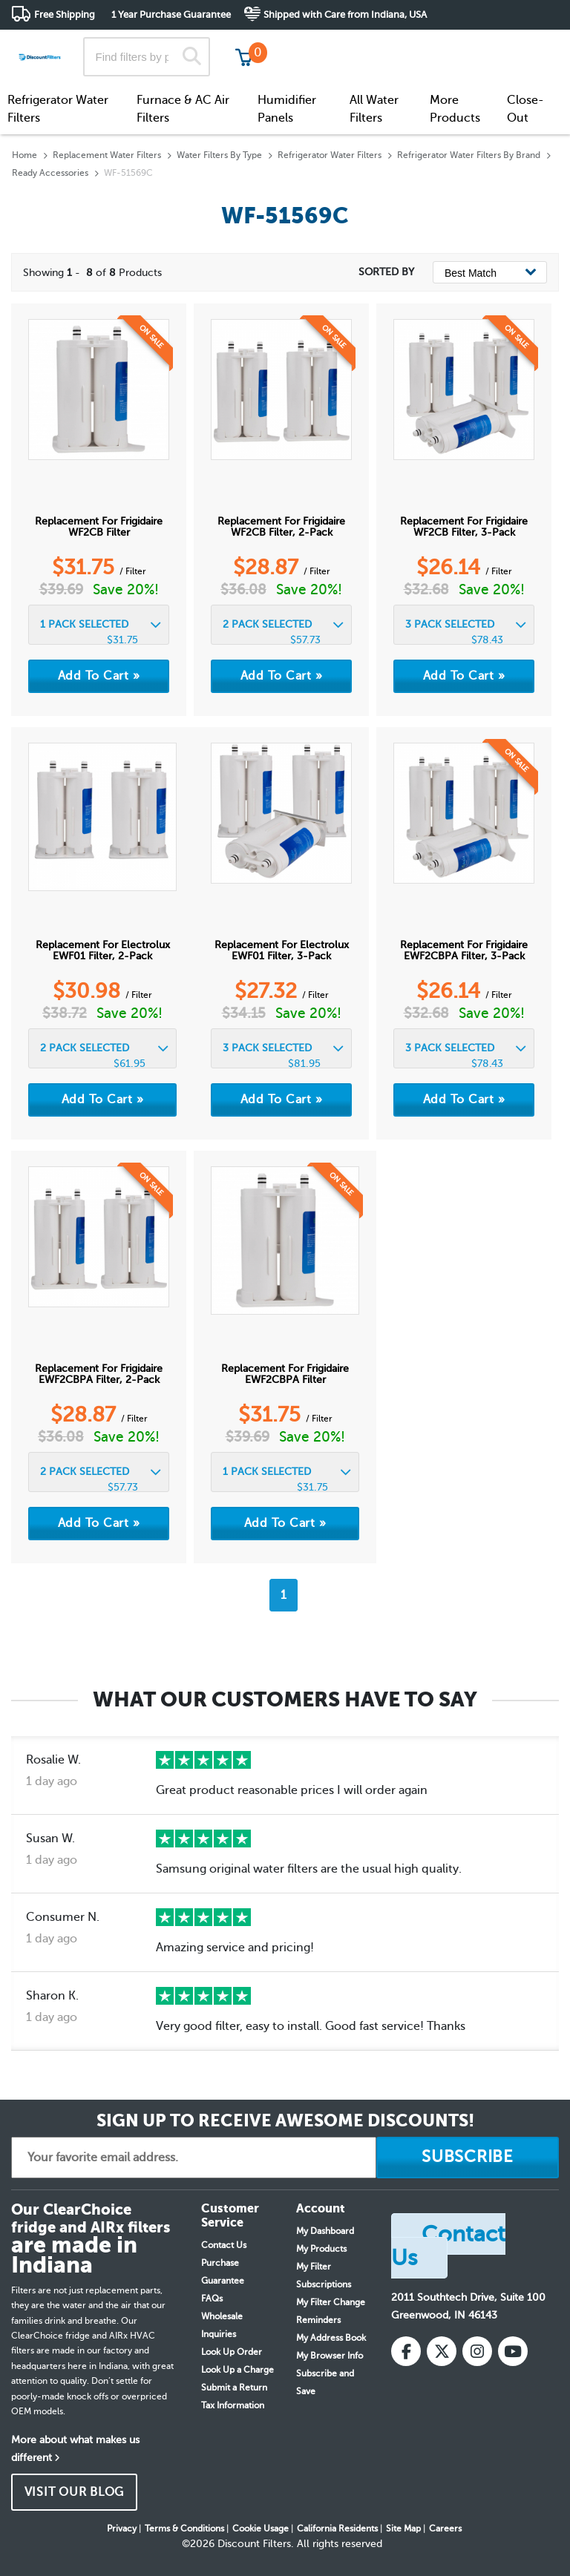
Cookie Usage (260, 2528)
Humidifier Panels (287, 109)
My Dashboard (325, 2231)
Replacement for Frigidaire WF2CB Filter (99, 527)
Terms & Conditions (184, 2528)
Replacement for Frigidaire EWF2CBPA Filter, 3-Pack (464, 950)
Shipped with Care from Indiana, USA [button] (345, 14)
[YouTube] (513, 2351)
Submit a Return (234, 2387)
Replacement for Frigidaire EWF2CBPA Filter (285, 1374)
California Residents (337, 2528)
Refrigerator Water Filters (57, 109)
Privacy (122, 2528)
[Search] (192, 56)
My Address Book (331, 2338)
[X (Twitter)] (441, 2351)
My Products (321, 2249)
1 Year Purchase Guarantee (171, 14)
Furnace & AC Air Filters (183, 109)
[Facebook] (406, 2351)
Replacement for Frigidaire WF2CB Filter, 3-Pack (464, 527)
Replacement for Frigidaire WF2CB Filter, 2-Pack (281, 527)
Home (24, 155)
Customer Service (427, 44)
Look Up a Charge (237, 2370)
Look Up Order (231, 2352)
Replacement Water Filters (107, 155)
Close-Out (525, 109)
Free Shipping (64, 14)
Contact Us (223, 2245)
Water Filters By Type (219, 155)
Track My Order (321, 44)
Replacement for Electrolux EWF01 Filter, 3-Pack (281, 950)
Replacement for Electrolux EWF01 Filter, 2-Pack (103, 950)
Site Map (403, 2528)
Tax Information (232, 2405)
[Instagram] (477, 2351)
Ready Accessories (50, 173)
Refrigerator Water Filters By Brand (468, 155)
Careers (445, 2528)
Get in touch (527, 45)
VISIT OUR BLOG (74, 2492)
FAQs (212, 2298)
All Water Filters (374, 109)
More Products (455, 109)
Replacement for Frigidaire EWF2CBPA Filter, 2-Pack (99, 1374)
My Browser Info (329, 2355)
